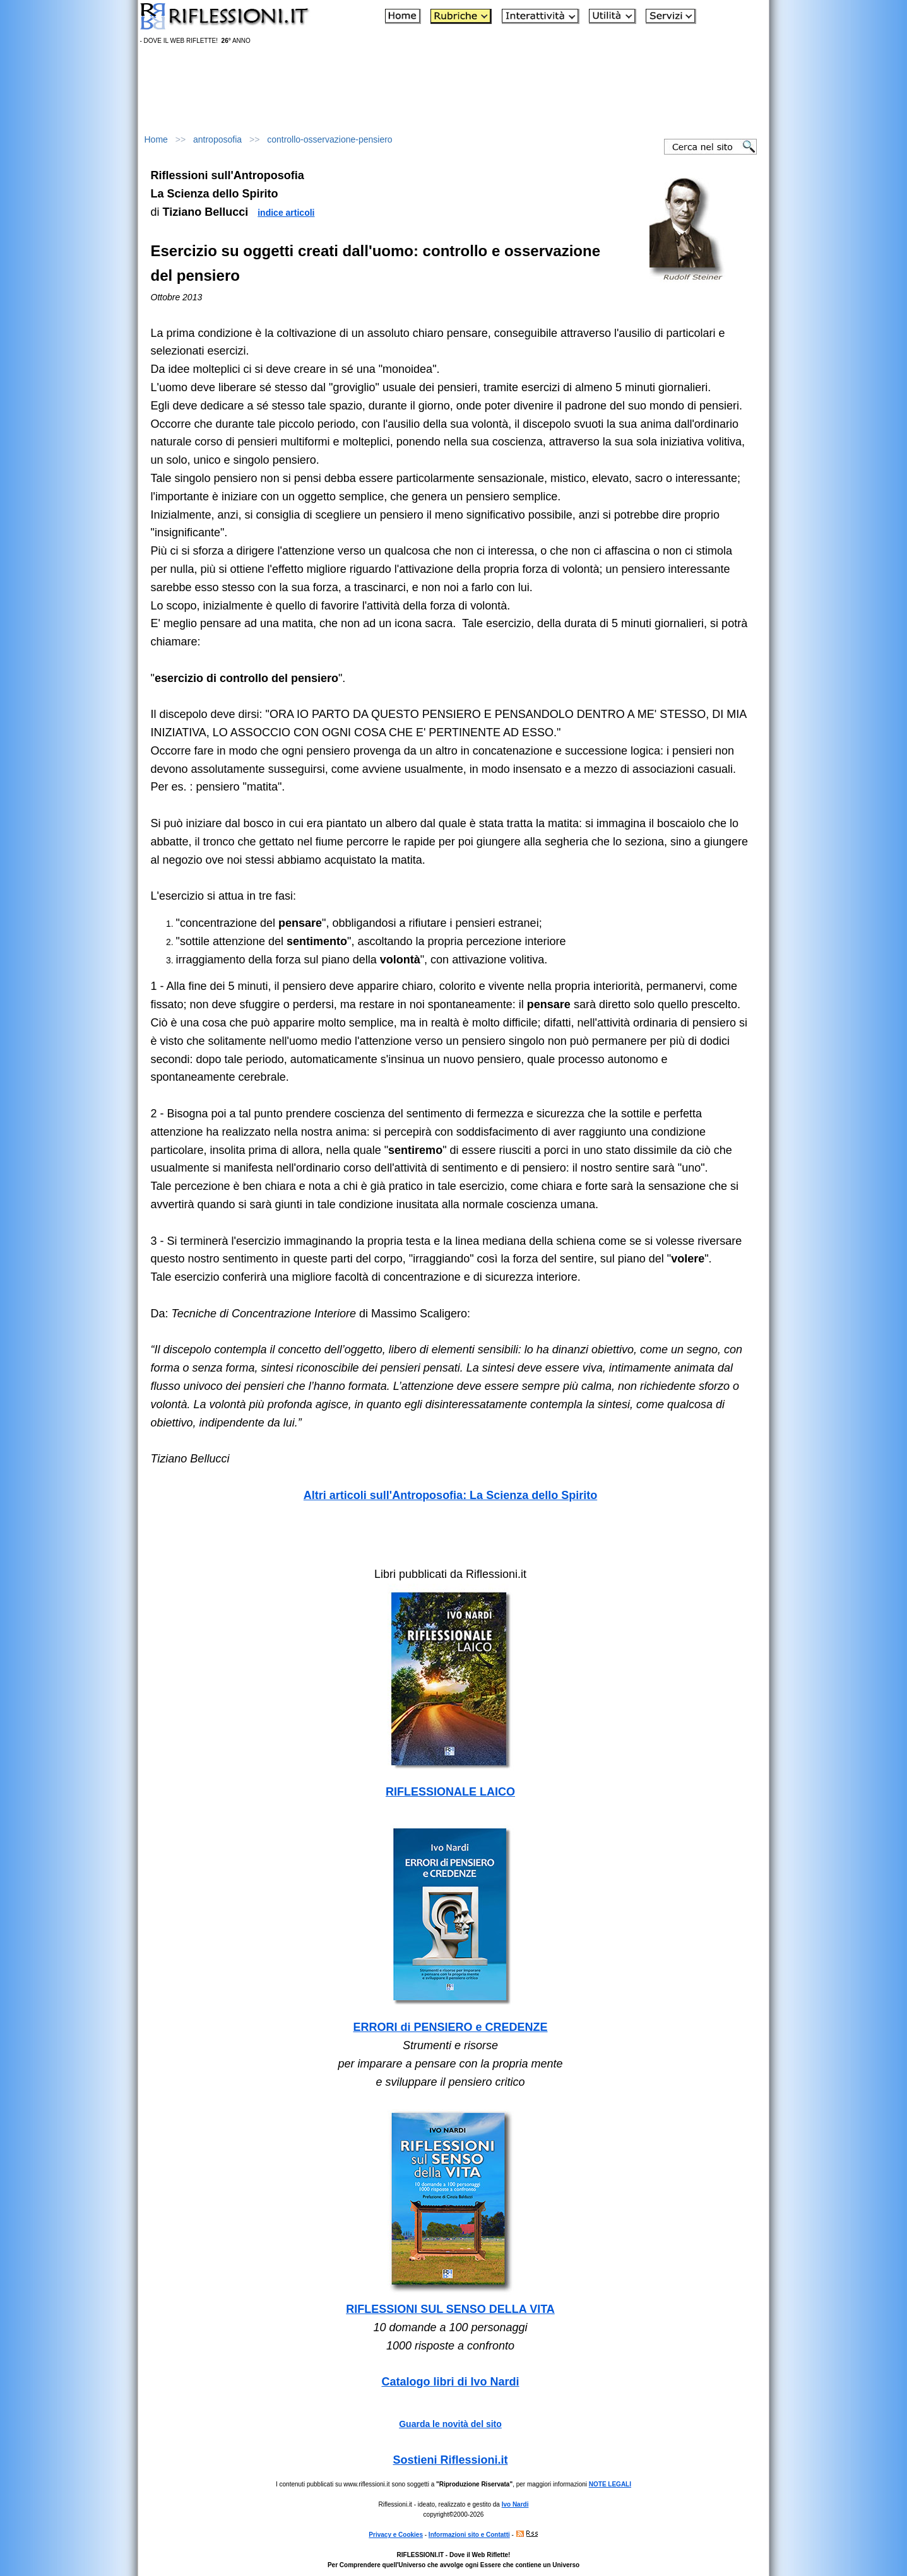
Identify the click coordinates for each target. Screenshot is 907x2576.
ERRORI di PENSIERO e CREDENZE (450, 2027)
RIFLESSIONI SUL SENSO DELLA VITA (450, 2309)
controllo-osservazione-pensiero (329, 139)
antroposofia (217, 139)
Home (156, 139)
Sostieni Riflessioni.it (450, 2460)
